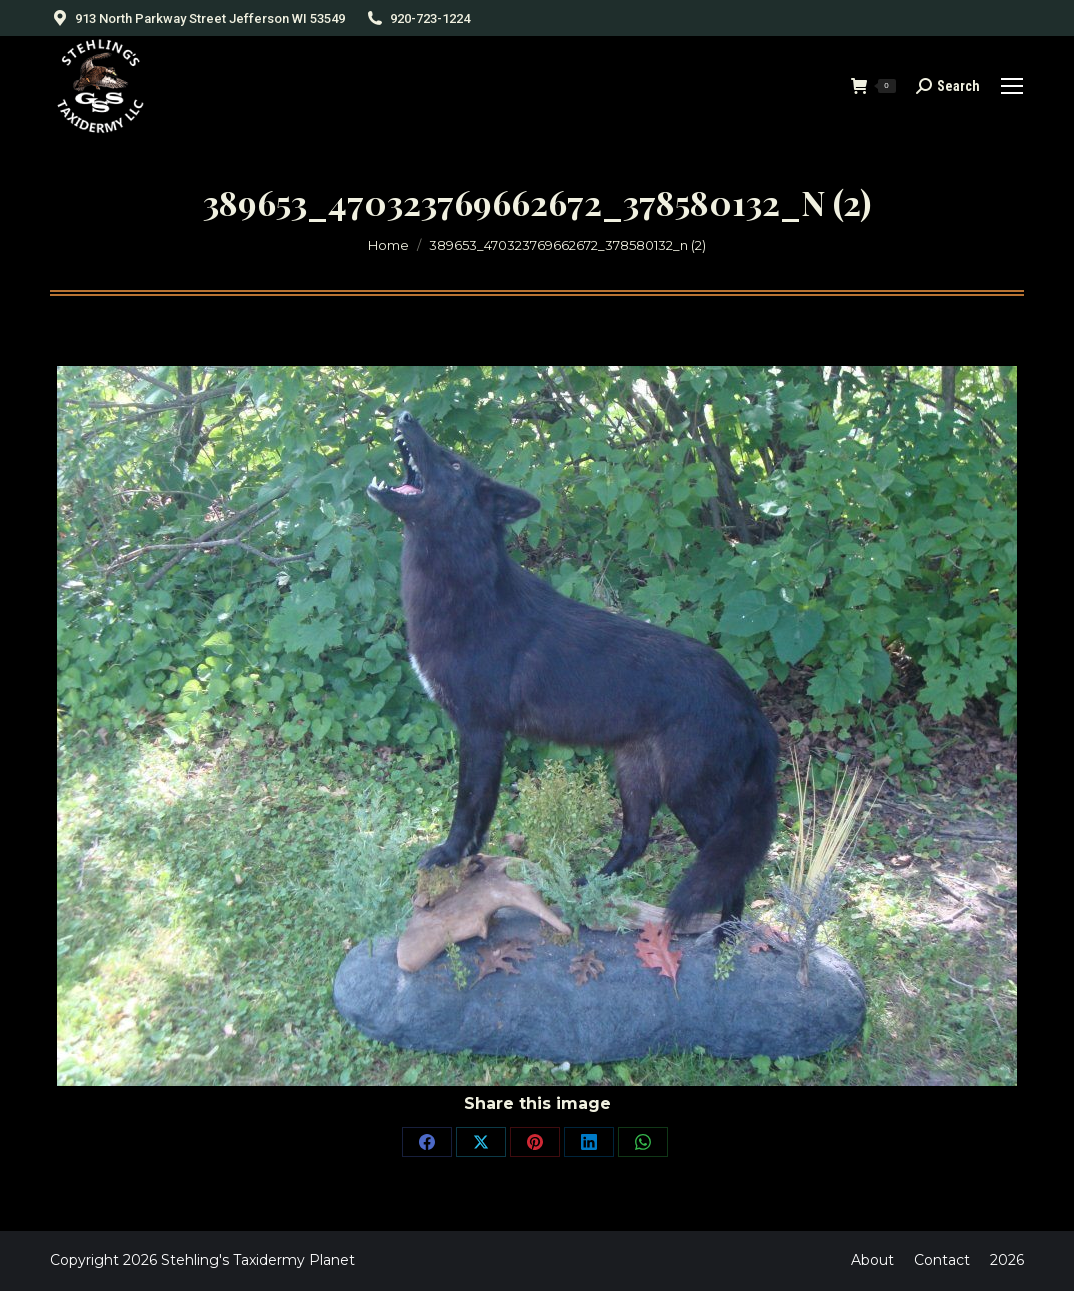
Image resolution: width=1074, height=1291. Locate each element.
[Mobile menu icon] (1012, 86)
